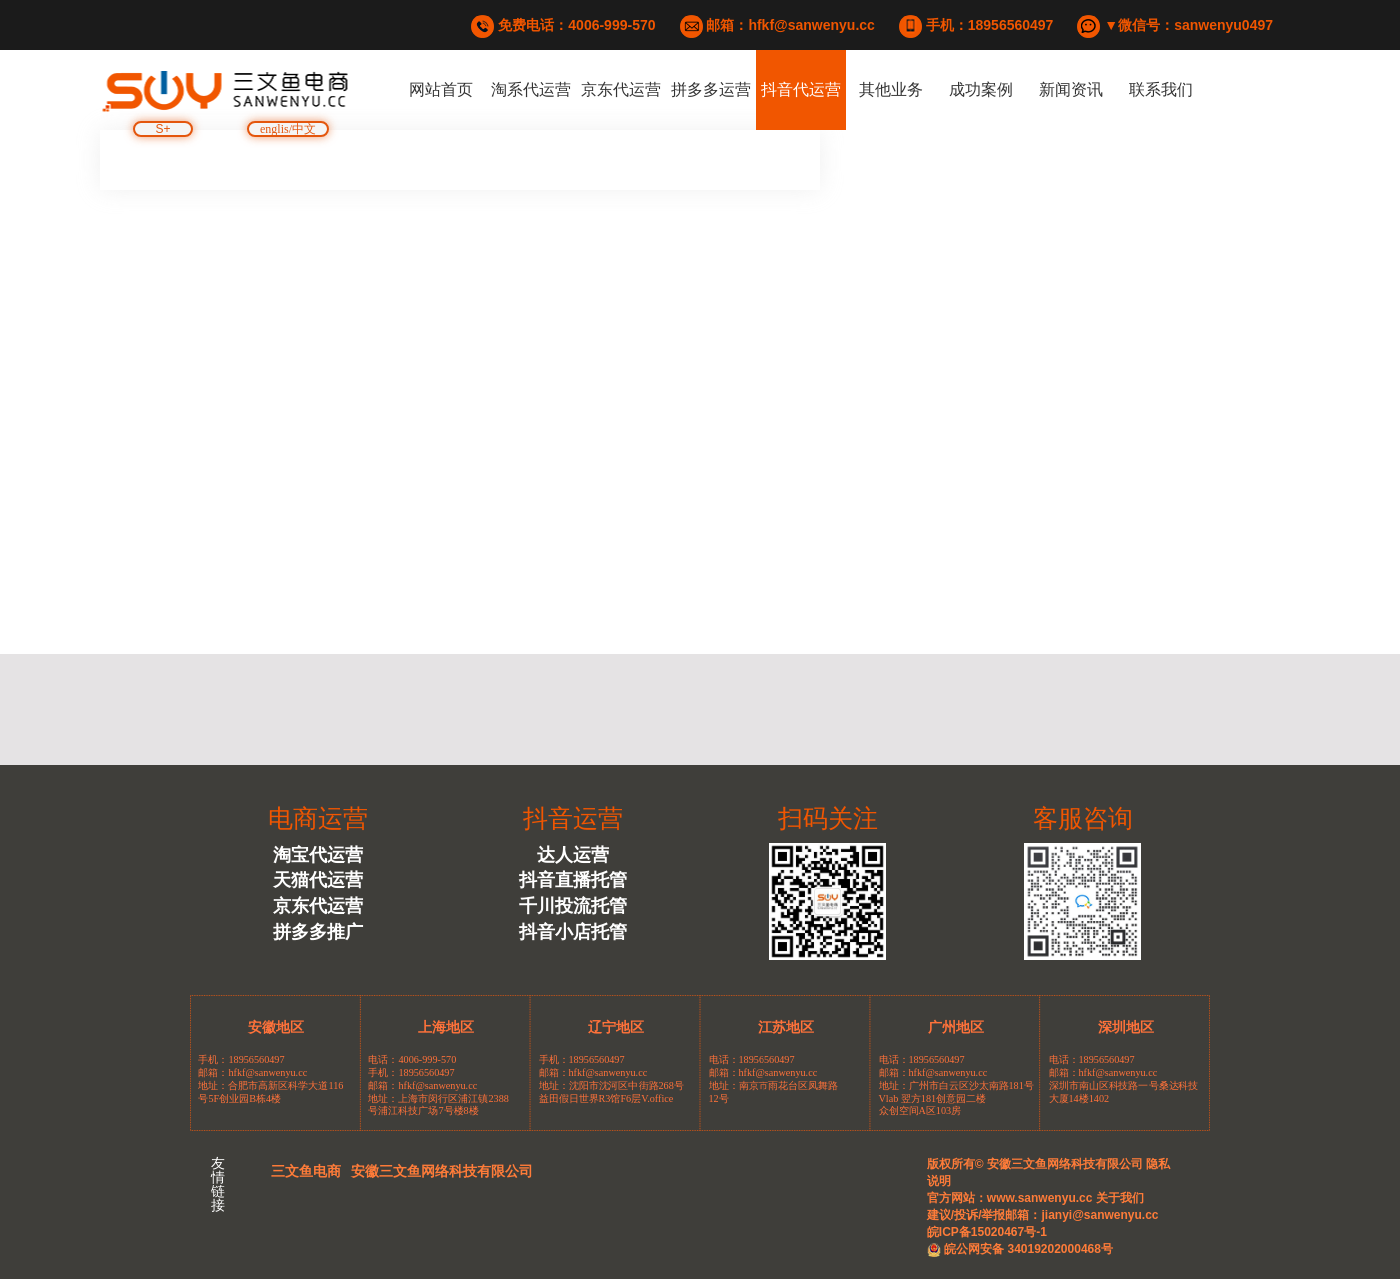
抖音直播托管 (573, 880)
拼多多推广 (318, 932)
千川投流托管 (573, 906)
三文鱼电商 (306, 1171)
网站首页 (441, 89)
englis (274, 129)
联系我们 (1161, 89)
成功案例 (981, 89)
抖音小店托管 (573, 932)
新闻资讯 (1071, 89)
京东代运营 (621, 89)
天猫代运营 (318, 880)
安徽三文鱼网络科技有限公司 (442, 1171)
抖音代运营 (801, 89)
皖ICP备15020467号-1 (987, 1232)
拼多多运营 (711, 89)
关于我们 (1117, 1198)
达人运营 (573, 855)
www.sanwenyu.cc (1040, 1198)
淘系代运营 (531, 89)
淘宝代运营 (318, 855)
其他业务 (891, 89)
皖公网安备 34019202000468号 (1020, 1249)
